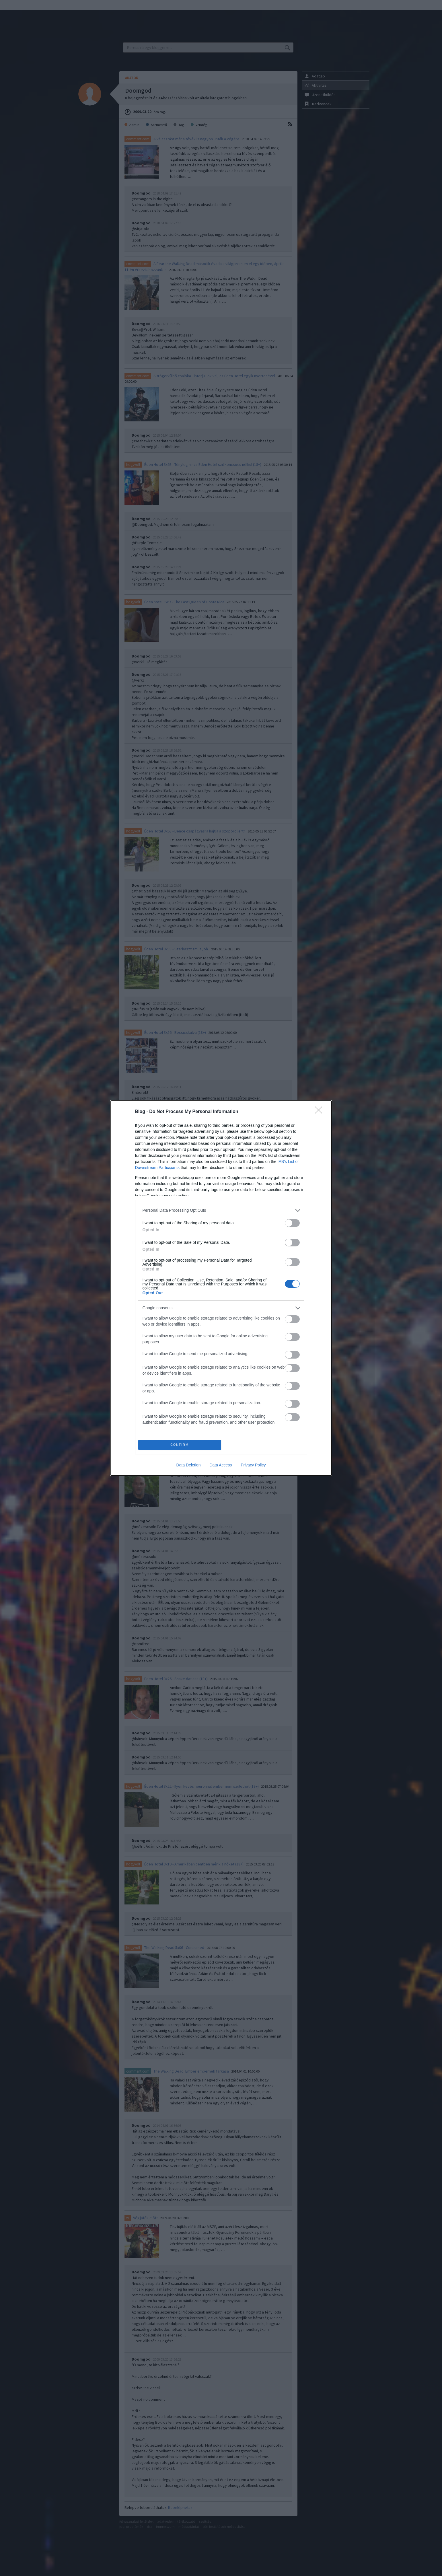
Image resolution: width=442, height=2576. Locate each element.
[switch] (292, 1223)
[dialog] (221, 1288)
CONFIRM (179, 1445)
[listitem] (221, 1210)
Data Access (220, 1465)
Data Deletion (188, 1465)
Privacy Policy (253, 1465)
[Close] (320, 1111)
